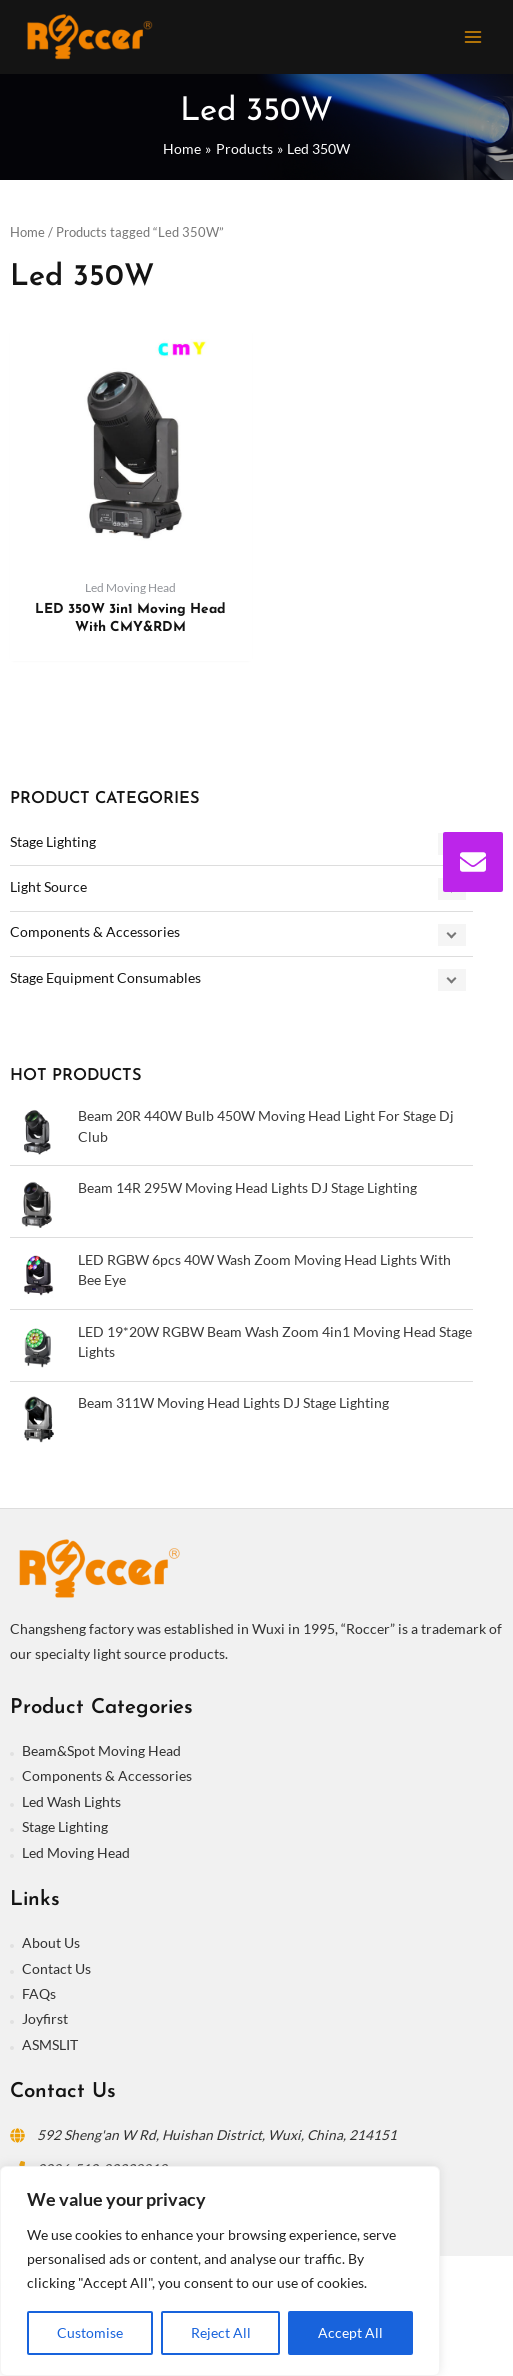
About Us (51, 1942)
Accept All (350, 2332)
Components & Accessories (95, 931)
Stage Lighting (53, 841)
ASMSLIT (50, 2044)
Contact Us (56, 1968)
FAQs (39, 1993)
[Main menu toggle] (473, 36)
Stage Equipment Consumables (105, 977)
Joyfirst (45, 2018)
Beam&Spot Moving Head (101, 1750)
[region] (220, 2271)
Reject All (221, 2332)
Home (27, 232)
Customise (90, 2332)
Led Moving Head (76, 1852)
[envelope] (473, 862)
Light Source (48, 886)
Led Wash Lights (71, 1801)
